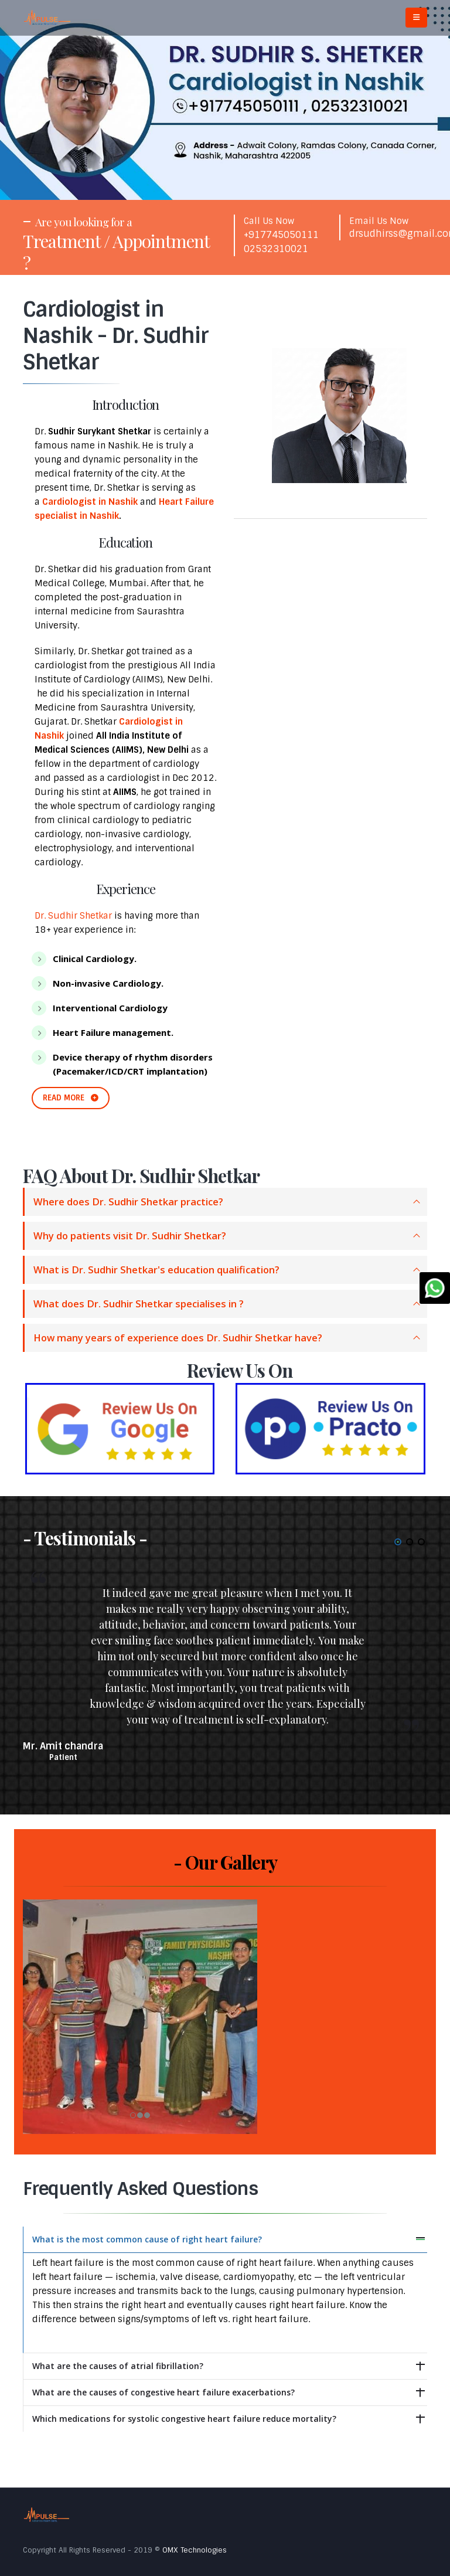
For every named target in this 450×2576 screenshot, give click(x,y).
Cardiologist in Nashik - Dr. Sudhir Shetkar (116, 335)
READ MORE (70, 1098)
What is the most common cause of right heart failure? (147, 2239)
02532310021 (276, 249)
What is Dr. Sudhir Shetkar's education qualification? (156, 1269)
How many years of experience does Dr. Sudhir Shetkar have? (177, 1337)
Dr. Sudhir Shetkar (73, 916)
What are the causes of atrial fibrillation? (117, 2365)
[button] (398, 1541)
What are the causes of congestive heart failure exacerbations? (163, 2392)
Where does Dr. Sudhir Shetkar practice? (128, 1201)
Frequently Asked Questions (140, 2189)
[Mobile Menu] (416, 18)
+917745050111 (281, 235)
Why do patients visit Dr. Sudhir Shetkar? (129, 1235)
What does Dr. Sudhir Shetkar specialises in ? (138, 1303)
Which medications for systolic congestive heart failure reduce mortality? (184, 2418)
